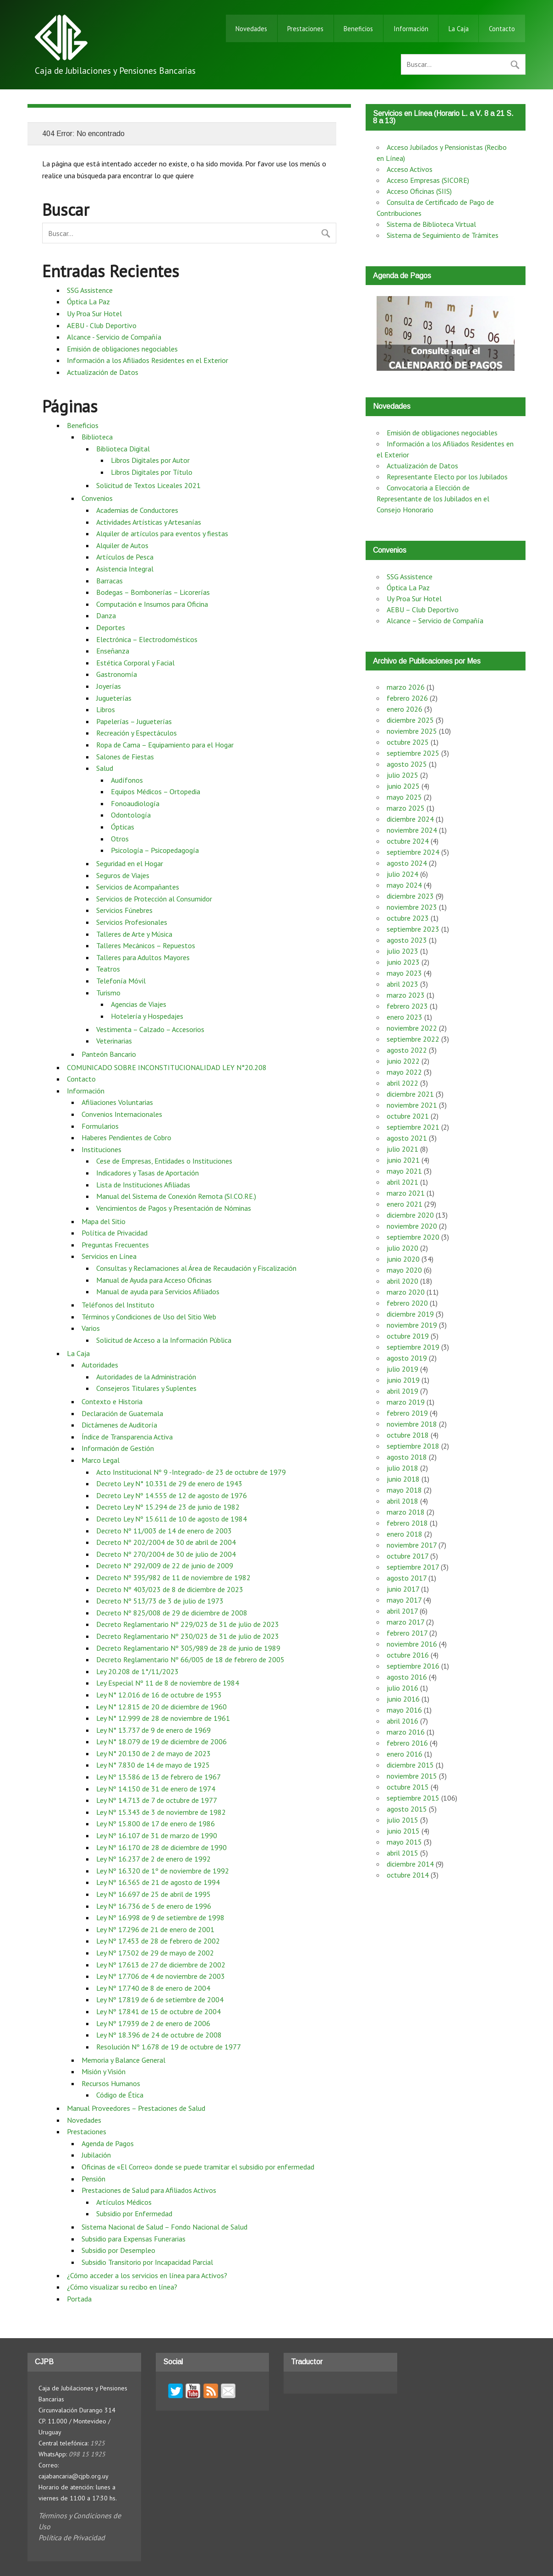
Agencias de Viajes (138, 1004)
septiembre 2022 (413, 1039)
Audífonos (127, 780)
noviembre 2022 (412, 1028)
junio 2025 (403, 786)
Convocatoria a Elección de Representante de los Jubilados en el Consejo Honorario (433, 498)
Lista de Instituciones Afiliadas (143, 1184)
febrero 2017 (407, 1632)
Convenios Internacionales (122, 1114)
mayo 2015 (404, 1841)
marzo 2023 (406, 995)
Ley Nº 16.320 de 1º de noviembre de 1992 (162, 1870)
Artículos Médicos (124, 2202)
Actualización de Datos (102, 372)
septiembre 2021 (413, 1126)
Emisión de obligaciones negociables (122, 348)
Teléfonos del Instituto (118, 1304)
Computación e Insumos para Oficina (152, 604)
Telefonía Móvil (121, 980)
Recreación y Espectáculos (136, 732)
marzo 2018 (406, 1511)
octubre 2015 (408, 1786)
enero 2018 (404, 1533)
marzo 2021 (406, 1192)
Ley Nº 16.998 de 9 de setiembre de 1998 (160, 1917)
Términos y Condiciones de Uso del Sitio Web (149, 1316)
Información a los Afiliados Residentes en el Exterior (147, 360)
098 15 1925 (87, 2454)
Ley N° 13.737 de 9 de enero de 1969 (153, 1730)
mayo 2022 (404, 1072)
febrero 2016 (407, 1742)
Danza (106, 615)
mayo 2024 (404, 885)
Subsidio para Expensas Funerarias (134, 2238)
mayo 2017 (404, 1599)
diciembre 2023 (410, 896)
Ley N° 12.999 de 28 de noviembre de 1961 (163, 1718)
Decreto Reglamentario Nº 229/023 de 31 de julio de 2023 (187, 1624)
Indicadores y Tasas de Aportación (147, 1172)
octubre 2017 (407, 1555)
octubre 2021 (408, 1115)
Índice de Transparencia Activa (127, 1436)
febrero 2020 (407, 1302)
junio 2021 (403, 1159)
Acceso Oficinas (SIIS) (419, 191)
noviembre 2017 (412, 1544)
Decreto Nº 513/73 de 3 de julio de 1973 (160, 1600)
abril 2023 (402, 984)
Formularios (100, 1126)
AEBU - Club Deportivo (102, 325)
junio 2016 (403, 1698)
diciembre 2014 (410, 1863)
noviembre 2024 (412, 830)
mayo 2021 (404, 1170)
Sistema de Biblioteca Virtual (431, 224)
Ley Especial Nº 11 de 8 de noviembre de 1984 (167, 1682)
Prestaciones (305, 28)
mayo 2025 (404, 797)
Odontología (131, 814)
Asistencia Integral (124, 568)
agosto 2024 (407, 863)
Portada (79, 2298)
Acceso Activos (410, 169)
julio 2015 (402, 1819)
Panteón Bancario (109, 1054)
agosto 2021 (407, 1137)
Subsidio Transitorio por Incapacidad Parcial (147, 2262)
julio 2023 (402, 951)
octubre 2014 (408, 1874)
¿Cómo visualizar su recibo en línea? (122, 2286)
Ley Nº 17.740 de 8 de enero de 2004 (153, 1988)
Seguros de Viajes (122, 875)
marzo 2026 (406, 687)
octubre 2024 (408, 841)
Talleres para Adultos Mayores (143, 957)
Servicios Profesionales (131, 922)
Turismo (108, 992)
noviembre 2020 (412, 1225)
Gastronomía (116, 674)
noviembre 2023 (412, 907)
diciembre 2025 (410, 720)
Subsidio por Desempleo (118, 2250)
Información (411, 28)
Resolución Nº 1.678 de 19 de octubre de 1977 (168, 2046)
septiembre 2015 (413, 1797)
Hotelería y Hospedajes (147, 1016)
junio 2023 (403, 962)
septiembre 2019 (413, 1346)
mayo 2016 (404, 1709)
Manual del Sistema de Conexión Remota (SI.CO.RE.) (176, 1196)
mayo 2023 (404, 973)
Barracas (109, 580)
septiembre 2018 (413, 1445)
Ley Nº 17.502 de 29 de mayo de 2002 (155, 1952)
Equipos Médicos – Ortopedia (155, 791)
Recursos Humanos (111, 2083)
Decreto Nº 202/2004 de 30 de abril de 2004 (166, 1542)
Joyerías (108, 686)
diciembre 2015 (410, 1764)
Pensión (93, 2178)
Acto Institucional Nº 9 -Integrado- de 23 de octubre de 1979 (191, 1472)
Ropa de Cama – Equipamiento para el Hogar (165, 744)
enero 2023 (404, 1017)
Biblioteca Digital (123, 448)
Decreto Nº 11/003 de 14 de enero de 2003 (164, 1530)
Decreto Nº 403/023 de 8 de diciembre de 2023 (169, 1589)
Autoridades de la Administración (146, 1376)
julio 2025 (402, 775)
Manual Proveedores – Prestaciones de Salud (136, 2108)
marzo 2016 (406, 1731)
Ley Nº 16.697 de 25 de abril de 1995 (153, 1894)
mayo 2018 (404, 1489)
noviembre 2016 (412, 1643)
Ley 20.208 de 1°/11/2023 (137, 1671)
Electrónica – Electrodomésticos (146, 639)
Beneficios (358, 28)
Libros (105, 709)
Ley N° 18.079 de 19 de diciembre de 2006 (161, 1741)
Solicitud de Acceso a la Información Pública (163, 1340)
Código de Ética (119, 2094)
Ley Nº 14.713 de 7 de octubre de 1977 (156, 1800)
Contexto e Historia (112, 1401)
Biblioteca (97, 436)
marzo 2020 (406, 1291)
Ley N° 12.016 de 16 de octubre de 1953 (159, 1694)
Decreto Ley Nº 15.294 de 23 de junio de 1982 (168, 1506)
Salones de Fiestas (125, 756)
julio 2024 (402, 874)
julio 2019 (402, 1368)
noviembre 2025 (412, 731)
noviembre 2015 (412, 1775)
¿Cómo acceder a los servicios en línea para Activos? (147, 2275)
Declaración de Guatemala (122, 1413)
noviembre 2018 (412, 1423)
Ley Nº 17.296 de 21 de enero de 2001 (155, 1929)
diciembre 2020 (410, 1214)
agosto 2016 (407, 1676)
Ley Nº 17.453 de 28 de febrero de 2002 (158, 1940)
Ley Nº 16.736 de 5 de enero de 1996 (153, 1906)
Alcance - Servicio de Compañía (114, 336)
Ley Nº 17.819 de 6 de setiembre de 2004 (160, 1999)
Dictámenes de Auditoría (119, 1424)
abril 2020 (402, 1280)
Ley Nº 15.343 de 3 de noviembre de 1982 (161, 1812)
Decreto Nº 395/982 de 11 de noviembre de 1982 (173, 1577)
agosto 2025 (407, 764)
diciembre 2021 (410, 1094)
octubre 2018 (408, 1434)
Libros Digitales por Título (151, 472)
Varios (91, 1328)
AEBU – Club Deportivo (423, 609)
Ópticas (122, 826)
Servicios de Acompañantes (137, 886)
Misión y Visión (104, 2071)
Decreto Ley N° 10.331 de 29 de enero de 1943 (169, 1483)
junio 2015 (403, 1830)
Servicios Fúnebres (124, 910)
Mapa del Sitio (104, 1221)
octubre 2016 (408, 1654)
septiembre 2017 (413, 1566)
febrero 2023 (407, 1006)
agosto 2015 (407, 1808)
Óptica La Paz (88, 301)
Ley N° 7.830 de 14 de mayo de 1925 (153, 1764)
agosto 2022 (407, 1050)
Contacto (502, 28)
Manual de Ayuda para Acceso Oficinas (154, 1280)
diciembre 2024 (410, 819)
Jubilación (96, 2154)
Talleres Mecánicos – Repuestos (145, 945)
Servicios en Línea (109, 1256)
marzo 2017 (405, 1621)
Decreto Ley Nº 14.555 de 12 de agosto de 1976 (171, 1495)
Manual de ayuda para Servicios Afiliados (157, 1291)
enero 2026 (404, 709)
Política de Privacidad (115, 1232)
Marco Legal (101, 1460)
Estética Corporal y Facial (135, 662)
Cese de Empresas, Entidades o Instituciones (164, 1160)
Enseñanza (112, 650)
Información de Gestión (118, 1448)
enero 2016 (404, 1753)
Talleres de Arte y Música (134, 934)
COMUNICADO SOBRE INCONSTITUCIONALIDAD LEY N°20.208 (167, 1067)
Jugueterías (113, 698)
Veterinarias (114, 1040)
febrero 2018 (407, 1522)
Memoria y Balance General (123, 2060)
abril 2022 (402, 1083)
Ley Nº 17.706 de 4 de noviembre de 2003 (160, 1976)
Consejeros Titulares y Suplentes (146, 1388)
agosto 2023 (407, 940)
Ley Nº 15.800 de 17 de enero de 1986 (155, 1823)
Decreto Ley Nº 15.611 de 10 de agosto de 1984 (171, 1518)
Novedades (251, 28)
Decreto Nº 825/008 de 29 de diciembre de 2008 (171, 1612)
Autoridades (100, 1364)
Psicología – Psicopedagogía (155, 850)
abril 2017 (402, 1610)
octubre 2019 (408, 1335)
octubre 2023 (408, 918)
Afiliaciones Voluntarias (117, 1102)
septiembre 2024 (413, 852)
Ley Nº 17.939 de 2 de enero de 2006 (153, 2023)
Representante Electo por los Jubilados (447, 476)
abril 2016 (402, 1720)
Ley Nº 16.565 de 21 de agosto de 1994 (158, 1882)
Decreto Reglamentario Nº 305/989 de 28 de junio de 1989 (188, 1648)
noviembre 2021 (412, 1104)
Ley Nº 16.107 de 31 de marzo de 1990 (156, 1835)
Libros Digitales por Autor (150, 460)
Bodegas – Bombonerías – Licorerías (153, 592)
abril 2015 (402, 1852)
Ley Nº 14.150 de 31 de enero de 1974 (155, 1788)
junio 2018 (403, 1478)
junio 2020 (403, 1258)
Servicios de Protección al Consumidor (154, 898)
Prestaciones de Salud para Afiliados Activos (149, 2190)
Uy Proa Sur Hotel (94, 313)
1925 (97, 2443)
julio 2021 (402, 1148)
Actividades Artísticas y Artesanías (148, 522)
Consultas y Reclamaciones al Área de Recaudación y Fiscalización (196, 1268)
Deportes (110, 627)
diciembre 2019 (410, 1313)
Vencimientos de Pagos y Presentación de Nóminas (173, 1208)
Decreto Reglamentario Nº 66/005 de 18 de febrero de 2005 (190, 1659)
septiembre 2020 (413, 1236)
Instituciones (101, 1149)
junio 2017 (403, 1588)
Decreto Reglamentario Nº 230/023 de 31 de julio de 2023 (187, 1636)
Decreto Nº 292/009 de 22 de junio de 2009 (164, 1565)
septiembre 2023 (413, 929)
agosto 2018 (407, 1456)
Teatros (108, 968)
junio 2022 (403, 1061)
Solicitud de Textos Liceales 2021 (148, 485)
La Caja (459, 28)
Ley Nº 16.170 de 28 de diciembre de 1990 (161, 1847)
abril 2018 (402, 1500)
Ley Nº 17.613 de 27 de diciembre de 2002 (160, 1964)
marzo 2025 (406, 808)
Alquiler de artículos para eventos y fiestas (162, 533)
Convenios (97, 498)
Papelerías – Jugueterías (134, 721)
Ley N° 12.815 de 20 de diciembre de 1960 (161, 1706)
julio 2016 (402, 1687)
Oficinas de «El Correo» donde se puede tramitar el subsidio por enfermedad (198, 2166)
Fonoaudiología (135, 803)
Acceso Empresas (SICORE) (428, 180)
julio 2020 (402, 1247)
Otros (120, 838)
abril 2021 (402, 1181)
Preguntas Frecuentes (115, 1244)
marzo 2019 (406, 1401)
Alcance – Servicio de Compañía (435, 620)
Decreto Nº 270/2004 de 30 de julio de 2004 (166, 1554)
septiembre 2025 (413, 753)
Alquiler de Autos (122, 545)
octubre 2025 (408, 742)
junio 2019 (403, 1379)
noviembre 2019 (412, 1324)
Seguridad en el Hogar (129, 863)
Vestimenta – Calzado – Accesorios (150, 1029)
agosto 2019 (407, 1357)
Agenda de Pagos (108, 2143)
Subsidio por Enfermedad (134, 2213)
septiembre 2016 (413, 1665)
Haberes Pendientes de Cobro (126, 1137)
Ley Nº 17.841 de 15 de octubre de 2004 (158, 2011)
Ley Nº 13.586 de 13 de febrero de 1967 (158, 1776)
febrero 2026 (407, 698)
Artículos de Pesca (124, 556)
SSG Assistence (90, 290)
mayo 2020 (404, 1269)
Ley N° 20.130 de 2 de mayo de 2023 (153, 1753)
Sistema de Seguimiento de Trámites (442, 235)
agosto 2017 (407, 1577)
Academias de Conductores (137, 510)
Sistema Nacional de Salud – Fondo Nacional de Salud (164, 2226)
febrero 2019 (407, 1412)
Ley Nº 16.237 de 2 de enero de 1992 (153, 1858)
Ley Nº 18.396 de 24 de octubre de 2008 (159, 2034)
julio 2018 (402, 1467)
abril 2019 (402, 1390)
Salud (104, 768)
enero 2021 (404, 1203)
